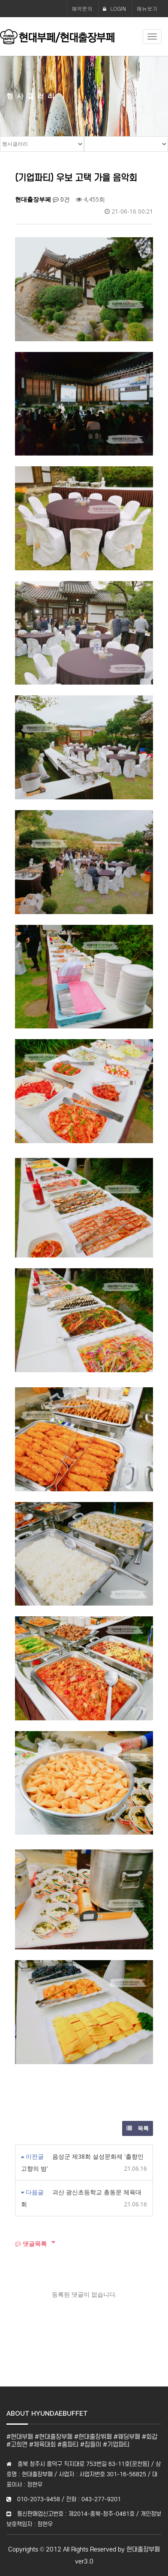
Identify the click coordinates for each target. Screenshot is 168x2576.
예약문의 (82, 8)
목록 (137, 2128)
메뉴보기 (147, 8)
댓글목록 (31, 2243)
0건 (61, 199)
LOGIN (114, 8)
